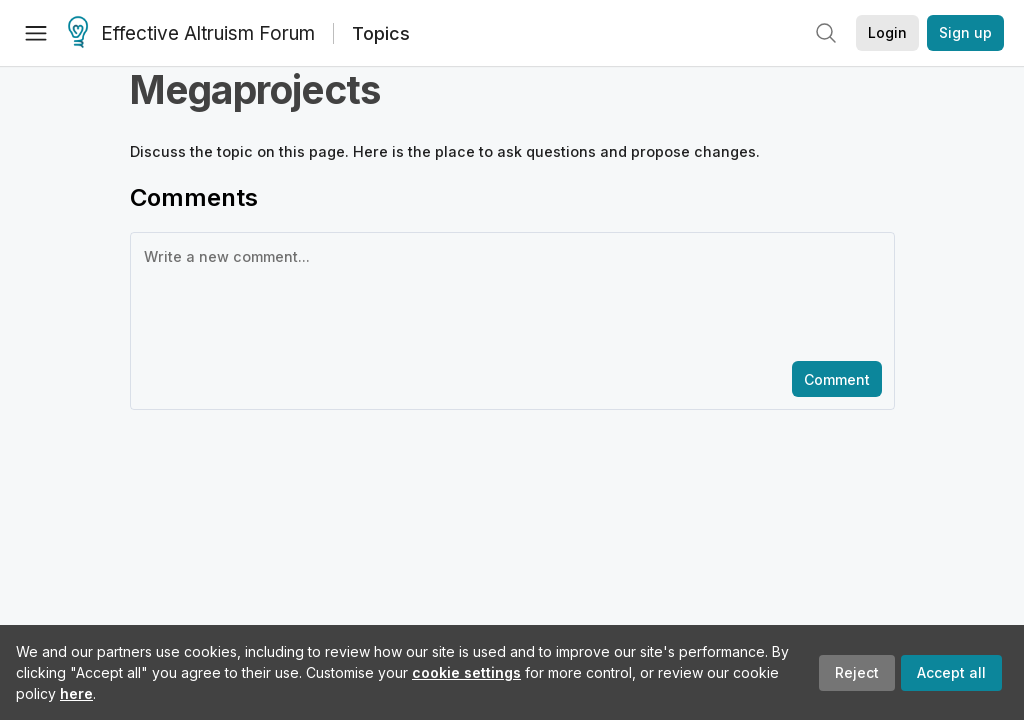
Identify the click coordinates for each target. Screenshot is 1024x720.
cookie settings (466, 672)
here (76, 693)
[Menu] (36, 33)
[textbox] (508, 295)
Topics (381, 33)
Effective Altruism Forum (191, 34)
